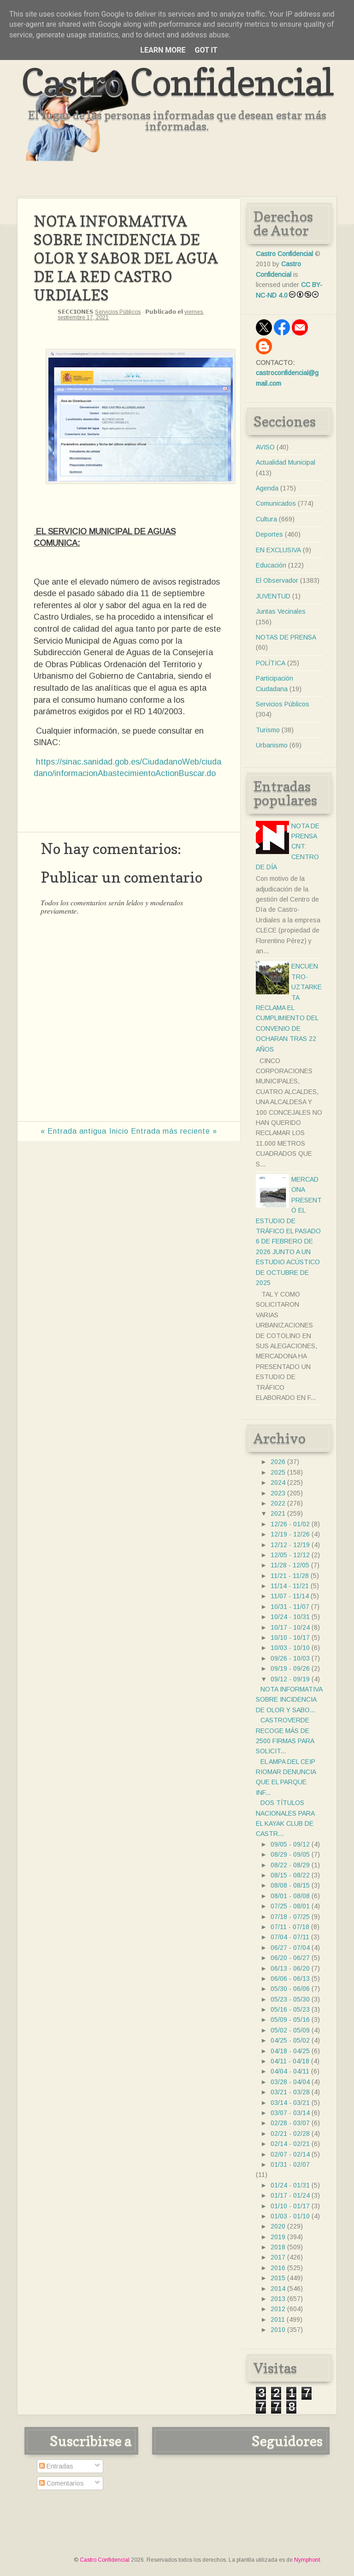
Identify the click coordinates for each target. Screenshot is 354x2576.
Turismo (268, 730)
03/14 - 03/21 (290, 2102)
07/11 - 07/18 (290, 1927)
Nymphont (307, 2560)
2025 (278, 1472)
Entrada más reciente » (174, 1131)
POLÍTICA (270, 663)
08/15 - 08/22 (290, 1875)
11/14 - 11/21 (290, 1586)
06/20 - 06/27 (290, 1957)
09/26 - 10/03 (290, 1658)
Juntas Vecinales (281, 611)
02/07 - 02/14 (290, 2154)
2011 (278, 2319)
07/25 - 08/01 (290, 1906)
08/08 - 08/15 (290, 1885)
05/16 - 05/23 (290, 2009)
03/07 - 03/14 (290, 2112)
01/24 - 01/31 (290, 2185)
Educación (271, 565)
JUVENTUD (273, 596)
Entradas (56, 2466)
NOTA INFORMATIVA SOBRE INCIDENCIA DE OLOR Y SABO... (289, 1699)
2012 (278, 2309)
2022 (278, 1503)
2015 (278, 2278)
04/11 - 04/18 (290, 2061)
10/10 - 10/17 (290, 1637)
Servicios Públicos (118, 312)
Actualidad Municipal (285, 462)
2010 (278, 2329)
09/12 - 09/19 (290, 1679)
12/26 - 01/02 (290, 1524)
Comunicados (276, 503)
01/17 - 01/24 (290, 2195)
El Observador (277, 580)
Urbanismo (272, 745)
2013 (278, 2298)
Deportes (269, 534)
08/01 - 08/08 (290, 1896)
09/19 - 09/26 (290, 1668)
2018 (278, 2247)
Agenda (267, 488)
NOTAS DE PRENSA (286, 637)
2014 (278, 2288)
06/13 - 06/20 (290, 1968)
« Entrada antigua (73, 1131)
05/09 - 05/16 (290, 2019)
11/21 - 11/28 (290, 1575)
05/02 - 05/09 (290, 2030)
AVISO (265, 447)
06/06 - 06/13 (290, 1978)
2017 (278, 2257)
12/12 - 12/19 (290, 1544)
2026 (278, 1461)
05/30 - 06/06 (290, 1988)
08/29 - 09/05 (290, 1854)
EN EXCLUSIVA (278, 550)
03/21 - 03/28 (290, 2092)
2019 (278, 2237)
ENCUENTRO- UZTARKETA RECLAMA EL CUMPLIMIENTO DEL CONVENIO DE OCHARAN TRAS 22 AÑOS (289, 1007)
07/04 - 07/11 (290, 1937)
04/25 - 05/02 (290, 2040)
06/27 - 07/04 (290, 1947)
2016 (278, 2267)
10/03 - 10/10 (290, 1647)
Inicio (119, 1131)
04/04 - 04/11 (290, 2071)
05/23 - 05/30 (290, 1999)
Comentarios (61, 2483)
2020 (278, 2226)
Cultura (266, 519)
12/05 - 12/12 (290, 1555)
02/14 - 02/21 (290, 2143)
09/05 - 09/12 (290, 1844)
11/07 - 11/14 (290, 1596)
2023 (278, 1493)
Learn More (162, 50)
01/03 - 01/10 (290, 2216)
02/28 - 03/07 (290, 2123)
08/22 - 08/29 (290, 1865)
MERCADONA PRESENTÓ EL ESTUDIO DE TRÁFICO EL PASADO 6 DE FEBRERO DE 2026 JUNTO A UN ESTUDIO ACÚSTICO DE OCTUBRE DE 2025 (289, 1231)
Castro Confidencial (177, 82)
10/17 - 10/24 (290, 1627)
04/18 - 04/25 (290, 2051)
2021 (278, 1513)
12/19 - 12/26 (290, 1534)
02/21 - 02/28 (290, 2133)
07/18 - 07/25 (290, 1916)
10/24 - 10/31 (290, 1616)
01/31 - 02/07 (290, 2164)
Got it (206, 50)
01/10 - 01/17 (290, 2206)
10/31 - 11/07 (290, 1606)
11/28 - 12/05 (290, 1565)
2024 (278, 1482)
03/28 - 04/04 (290, 2082)
